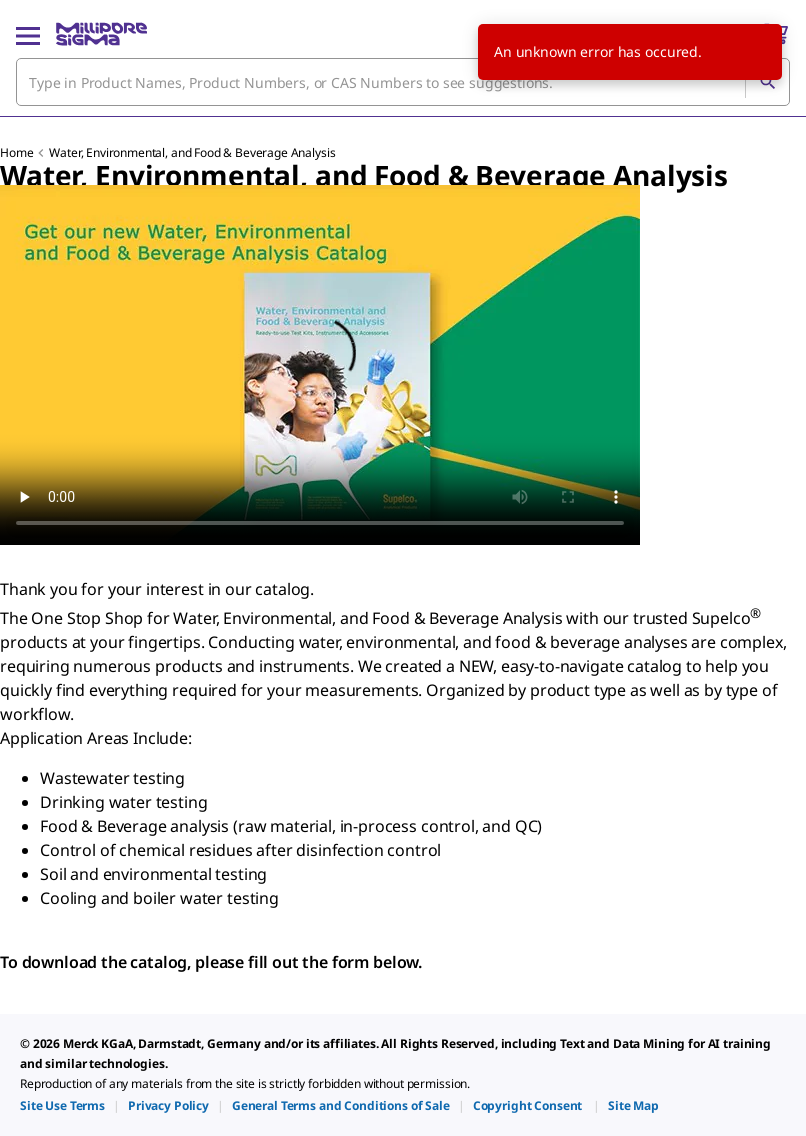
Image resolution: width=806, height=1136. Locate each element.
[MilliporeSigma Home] (101, 34)
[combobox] (403, 82)
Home (16, 152)
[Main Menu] (28, 34)
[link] (62, 1105)
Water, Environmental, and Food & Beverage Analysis (192, 152)
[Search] (767, 82)
